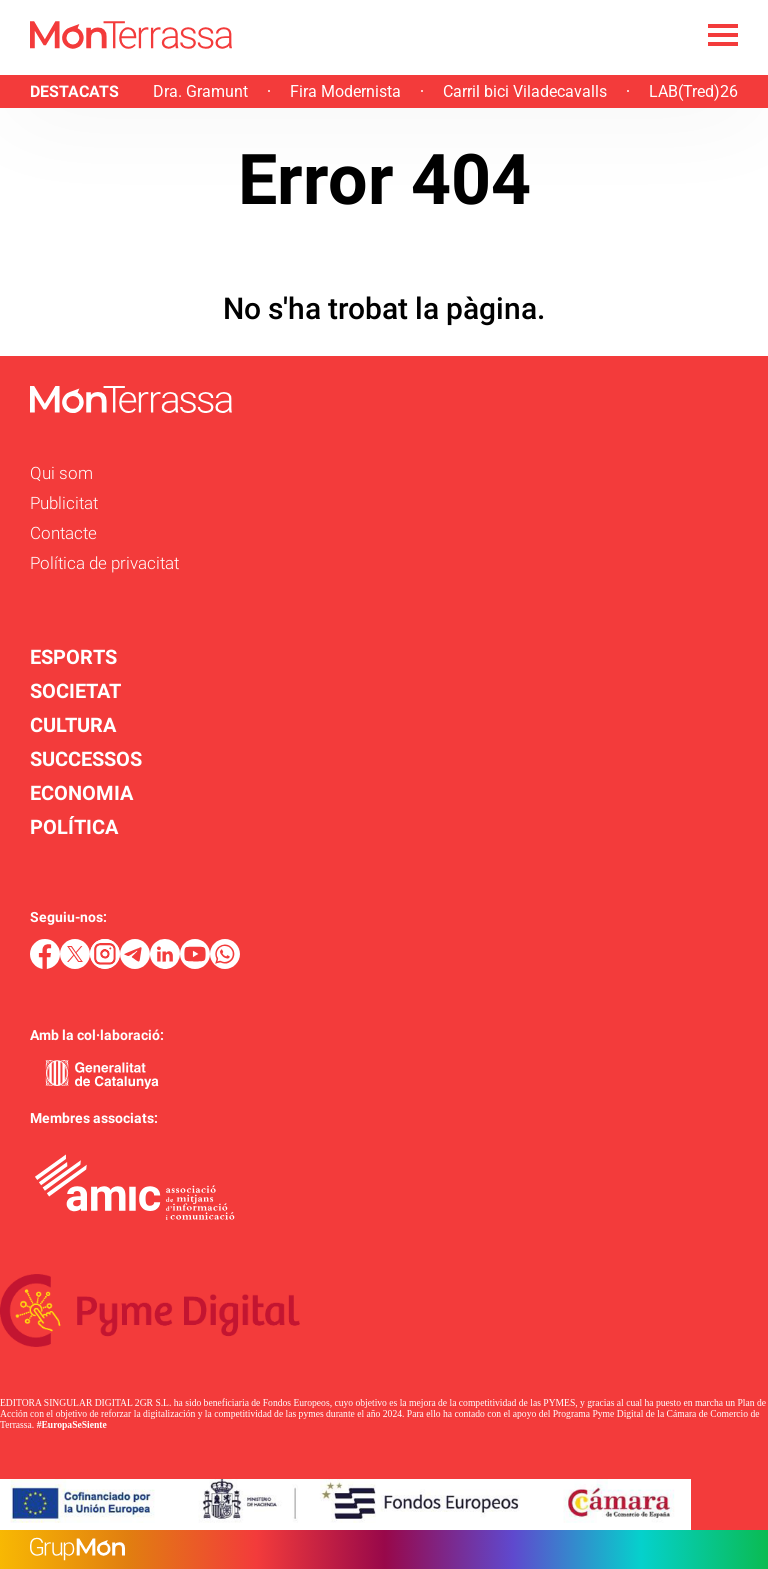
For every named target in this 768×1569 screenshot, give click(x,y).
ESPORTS (73, 657)
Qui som (61, 473)
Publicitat (64, 503)
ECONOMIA (81, 793)
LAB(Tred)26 (693, 91)
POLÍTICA (74, 827)
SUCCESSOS (86, 759)
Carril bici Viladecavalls (525, 91)
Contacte (63, 533)
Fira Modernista (345, 91)
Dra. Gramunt (200, 91)
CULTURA (73, 725)
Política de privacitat (104, 563)
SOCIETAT (75, 691)
